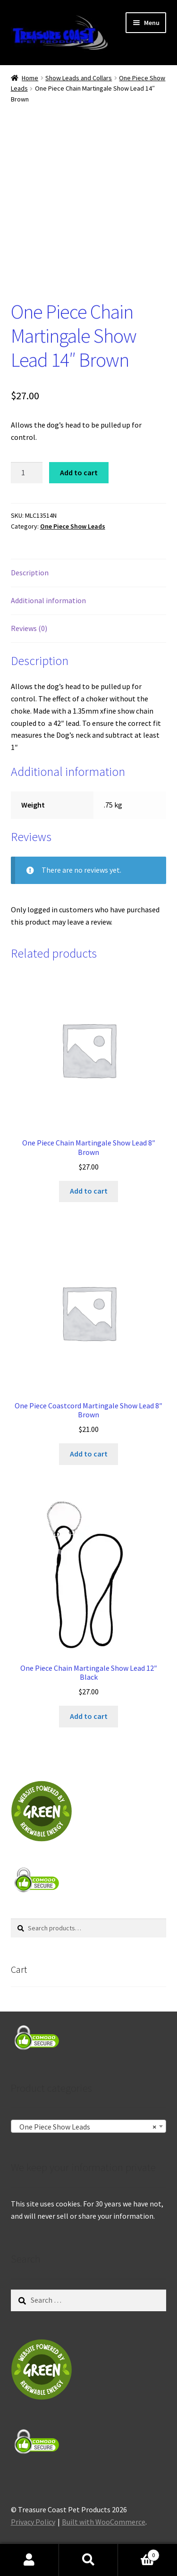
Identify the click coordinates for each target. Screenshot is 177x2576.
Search (88, 2560)
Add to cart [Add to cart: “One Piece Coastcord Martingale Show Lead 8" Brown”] (89, 1453)
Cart (139, 2553)
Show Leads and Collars (78, 78)
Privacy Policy (33, 2521)
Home (30, 78)
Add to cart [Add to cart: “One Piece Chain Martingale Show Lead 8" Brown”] (89, 1190)
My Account (29, 2560)
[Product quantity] (27, 473)
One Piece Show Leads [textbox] (86, 2126)
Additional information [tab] (48, 600)
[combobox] (89, 2126)
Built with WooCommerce (103, 2521)
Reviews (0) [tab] (29, 628)
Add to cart (79, 472)
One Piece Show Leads (72, 526)
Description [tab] (30, 572)
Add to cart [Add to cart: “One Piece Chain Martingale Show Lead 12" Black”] (89, 1716)
